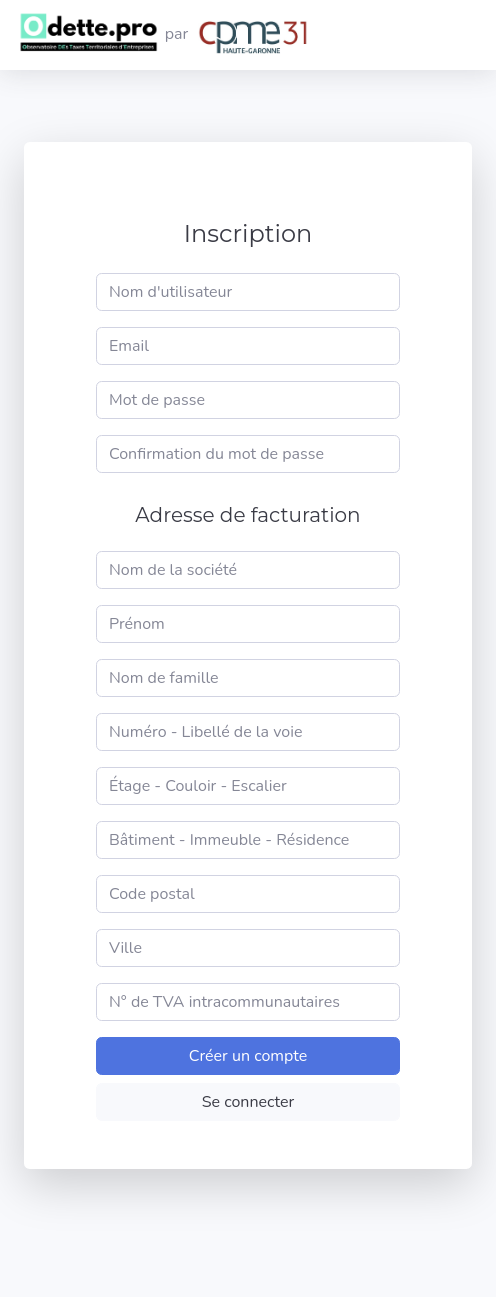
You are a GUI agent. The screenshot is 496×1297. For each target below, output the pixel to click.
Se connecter (248, 1102)
